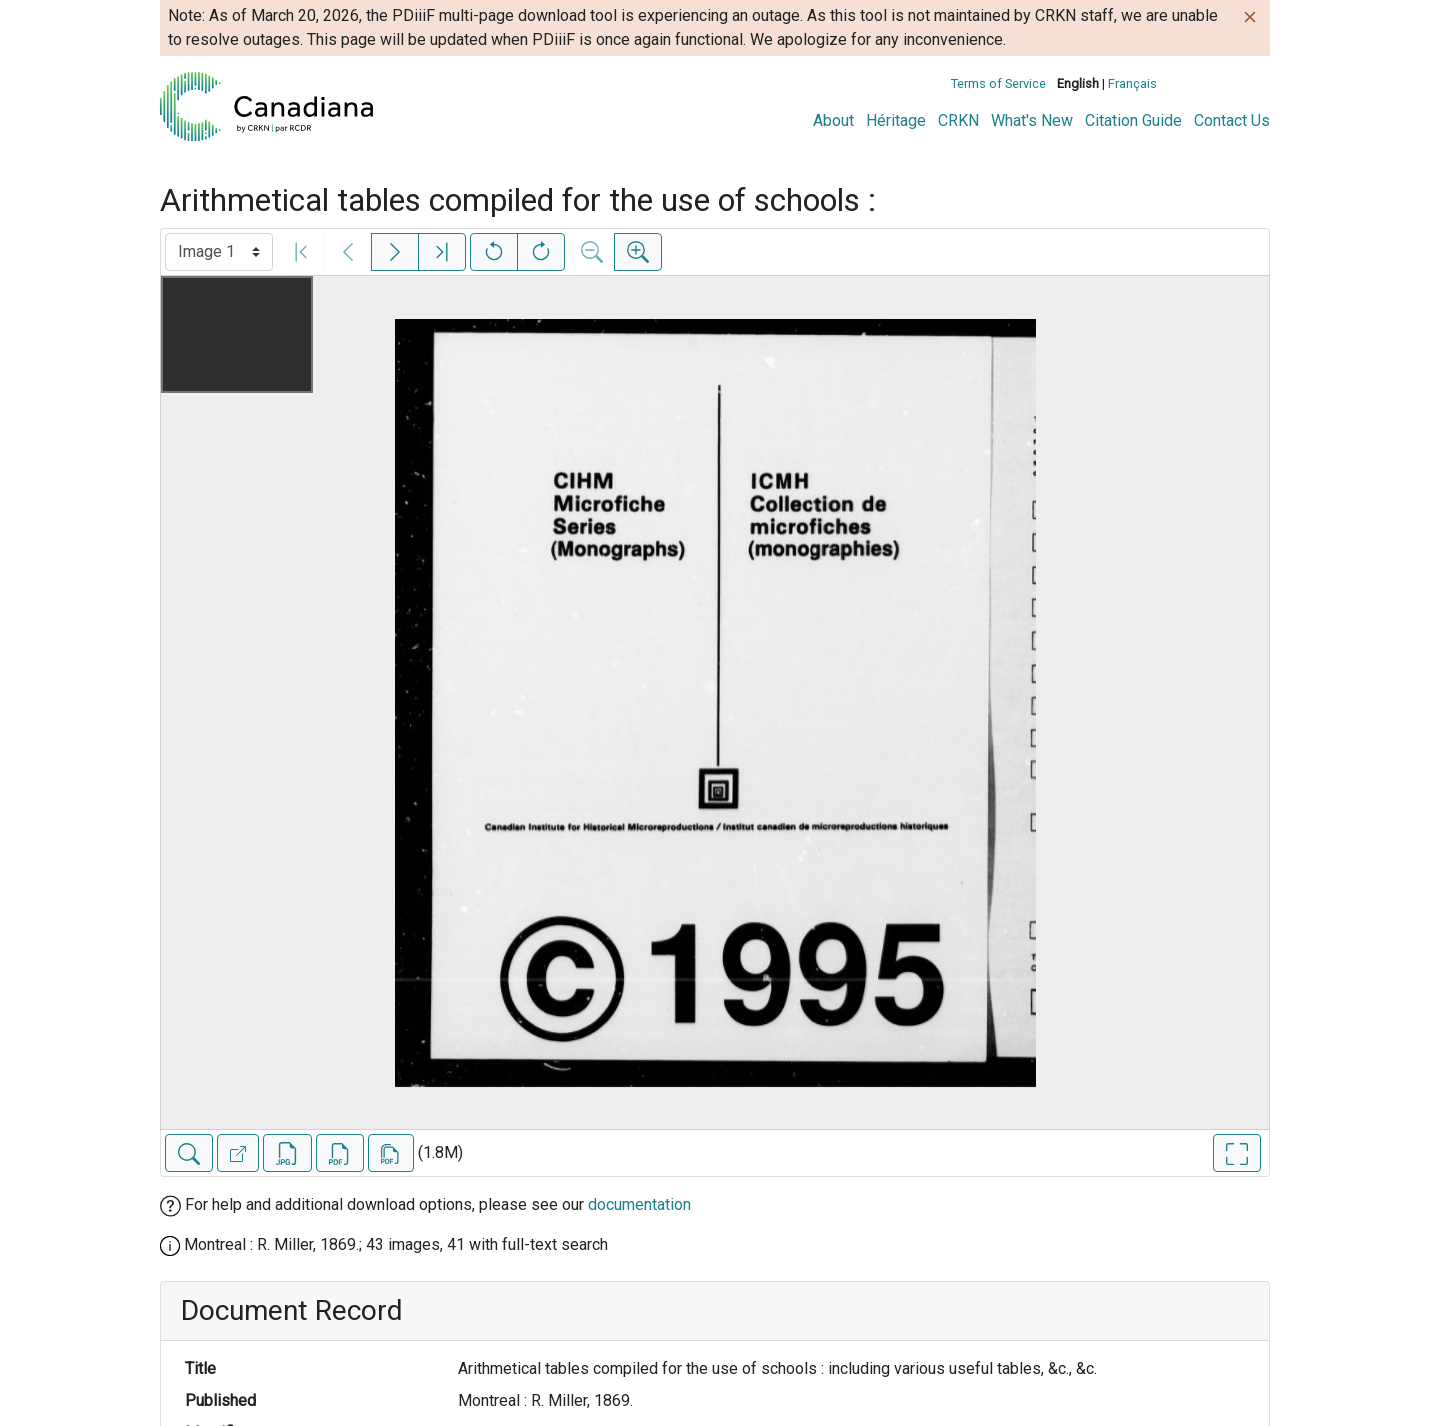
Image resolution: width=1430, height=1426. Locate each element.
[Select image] (219, 252)
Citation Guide (1133, 120)
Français (1132, 83)
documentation (639, 1204)
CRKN (958, 120)
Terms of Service (998, 83)
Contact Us (1232, 120)
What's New (1032, 120)
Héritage (896, 120)
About (833, 120)
